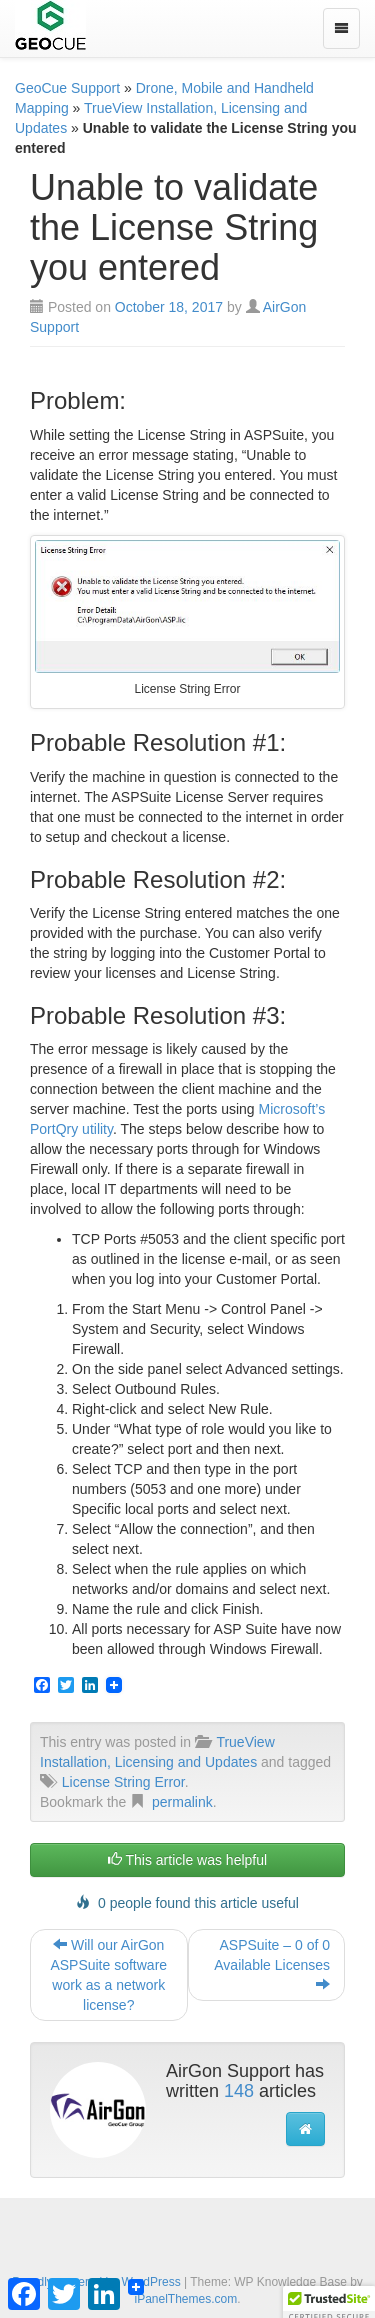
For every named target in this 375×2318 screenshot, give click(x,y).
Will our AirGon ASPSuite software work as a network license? (108, 1975)
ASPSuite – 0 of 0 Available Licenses (272, 1965)
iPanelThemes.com (185, 2299)
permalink (182, 1802)
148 (239, 2091)
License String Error (123, 1782)
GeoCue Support (67, 88)
